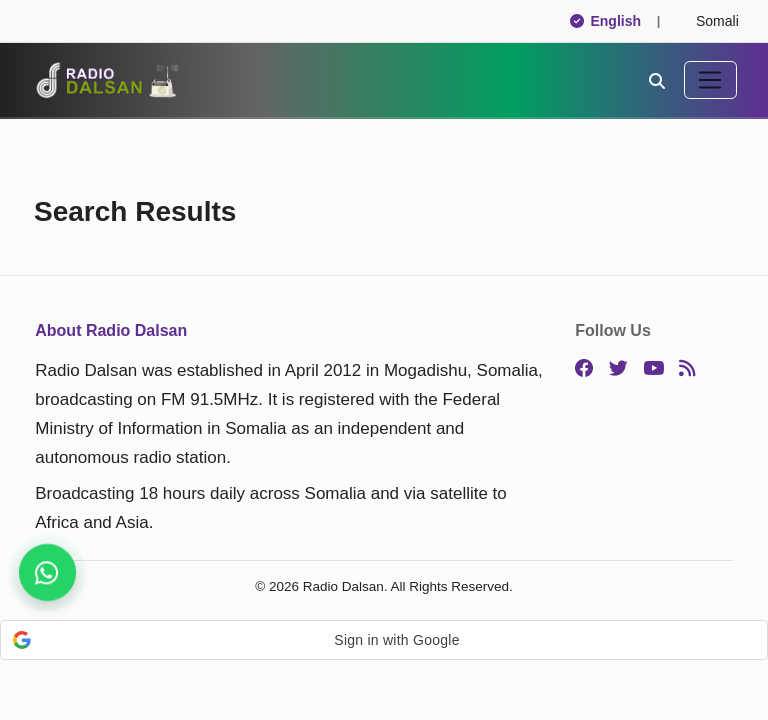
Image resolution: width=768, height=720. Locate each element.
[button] (384, 640)
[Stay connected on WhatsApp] (47, 572)
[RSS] (687, 369)
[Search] (657, 80)
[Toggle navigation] (710, 80)
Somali (708, 21)
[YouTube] (653, 369)
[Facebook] (584, 369)
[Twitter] (618, 369)
